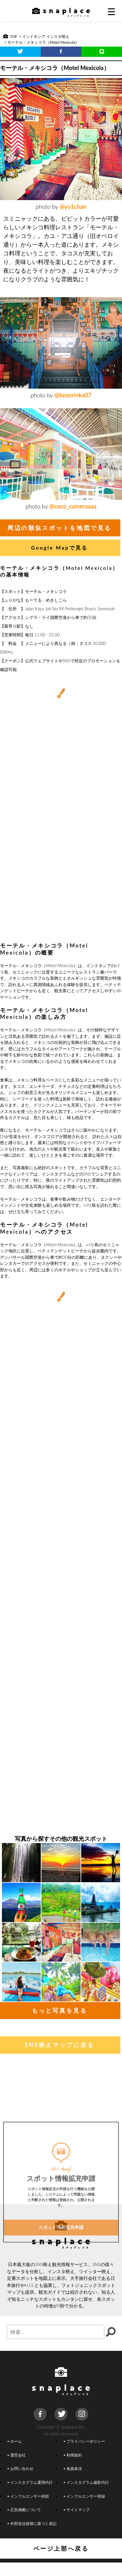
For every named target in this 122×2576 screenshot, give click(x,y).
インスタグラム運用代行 (30, 2482)
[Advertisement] (61, 873)
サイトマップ (77, 2509)
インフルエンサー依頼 (28, 2496)
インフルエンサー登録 (84, 2496)
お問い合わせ (20, 2468)
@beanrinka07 (72, 395)
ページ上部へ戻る (61, 2548)
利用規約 (73, 2455)
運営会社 (17, 2455)
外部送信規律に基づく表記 (32, 2523)
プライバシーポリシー (84, 2441)
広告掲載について (24, 2509)
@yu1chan (72, 206)
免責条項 (73, 2468)
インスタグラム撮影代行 (86, 2482)
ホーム (15, 2441)
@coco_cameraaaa (73, 506)
